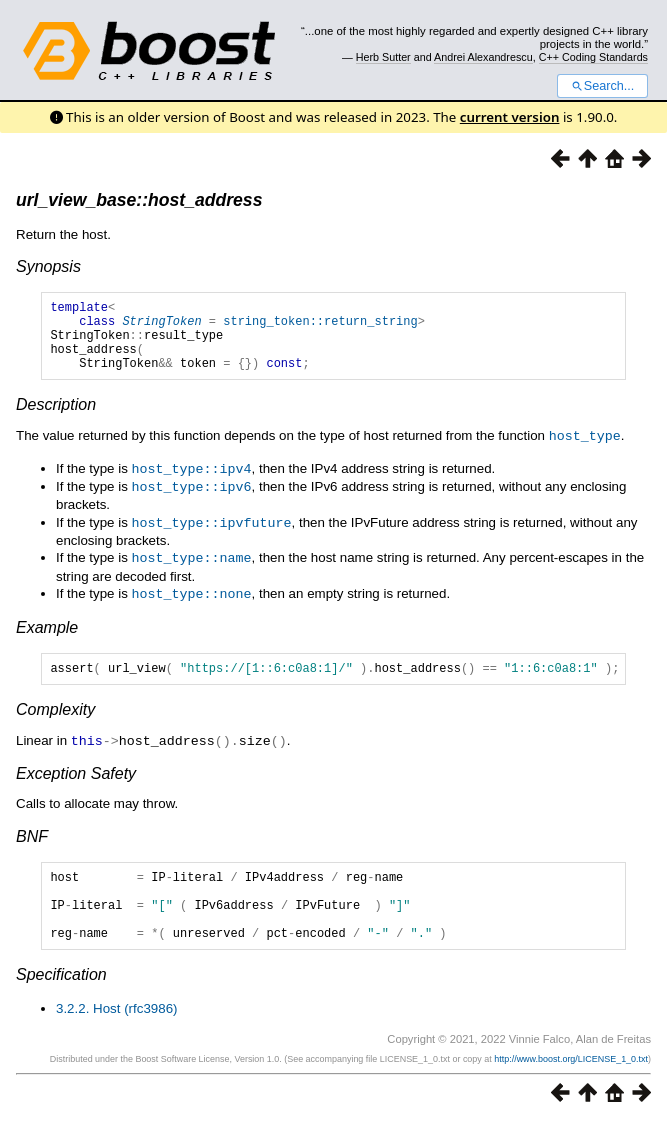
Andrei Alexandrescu (483, 57)
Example (47, 636)
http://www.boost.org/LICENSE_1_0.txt (571, 1085)
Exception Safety (76, 784)
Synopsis (48, 266)
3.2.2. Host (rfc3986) (117, 1034)
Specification (61, 1000)
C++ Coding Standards (593, 57)
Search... (602, 86)
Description (56, 419)
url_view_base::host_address (139, 200)
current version (510, 117)
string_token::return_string (320, 326)
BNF (32, 847)
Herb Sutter (383, 57)
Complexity (55, 721)
